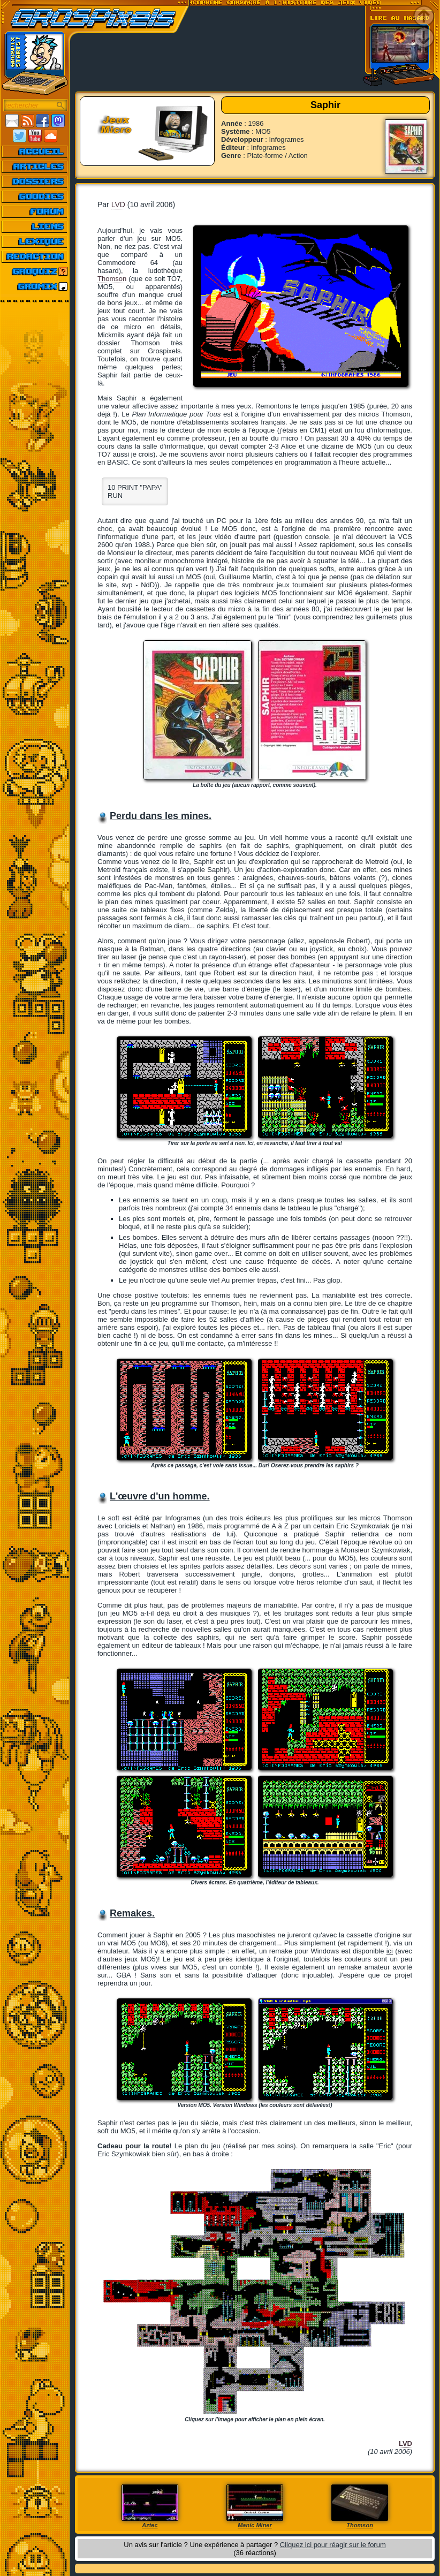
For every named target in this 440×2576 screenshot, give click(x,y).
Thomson (111, 279)
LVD (118, 204)
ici (389, 1951)
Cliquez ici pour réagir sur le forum (333, 2545)
